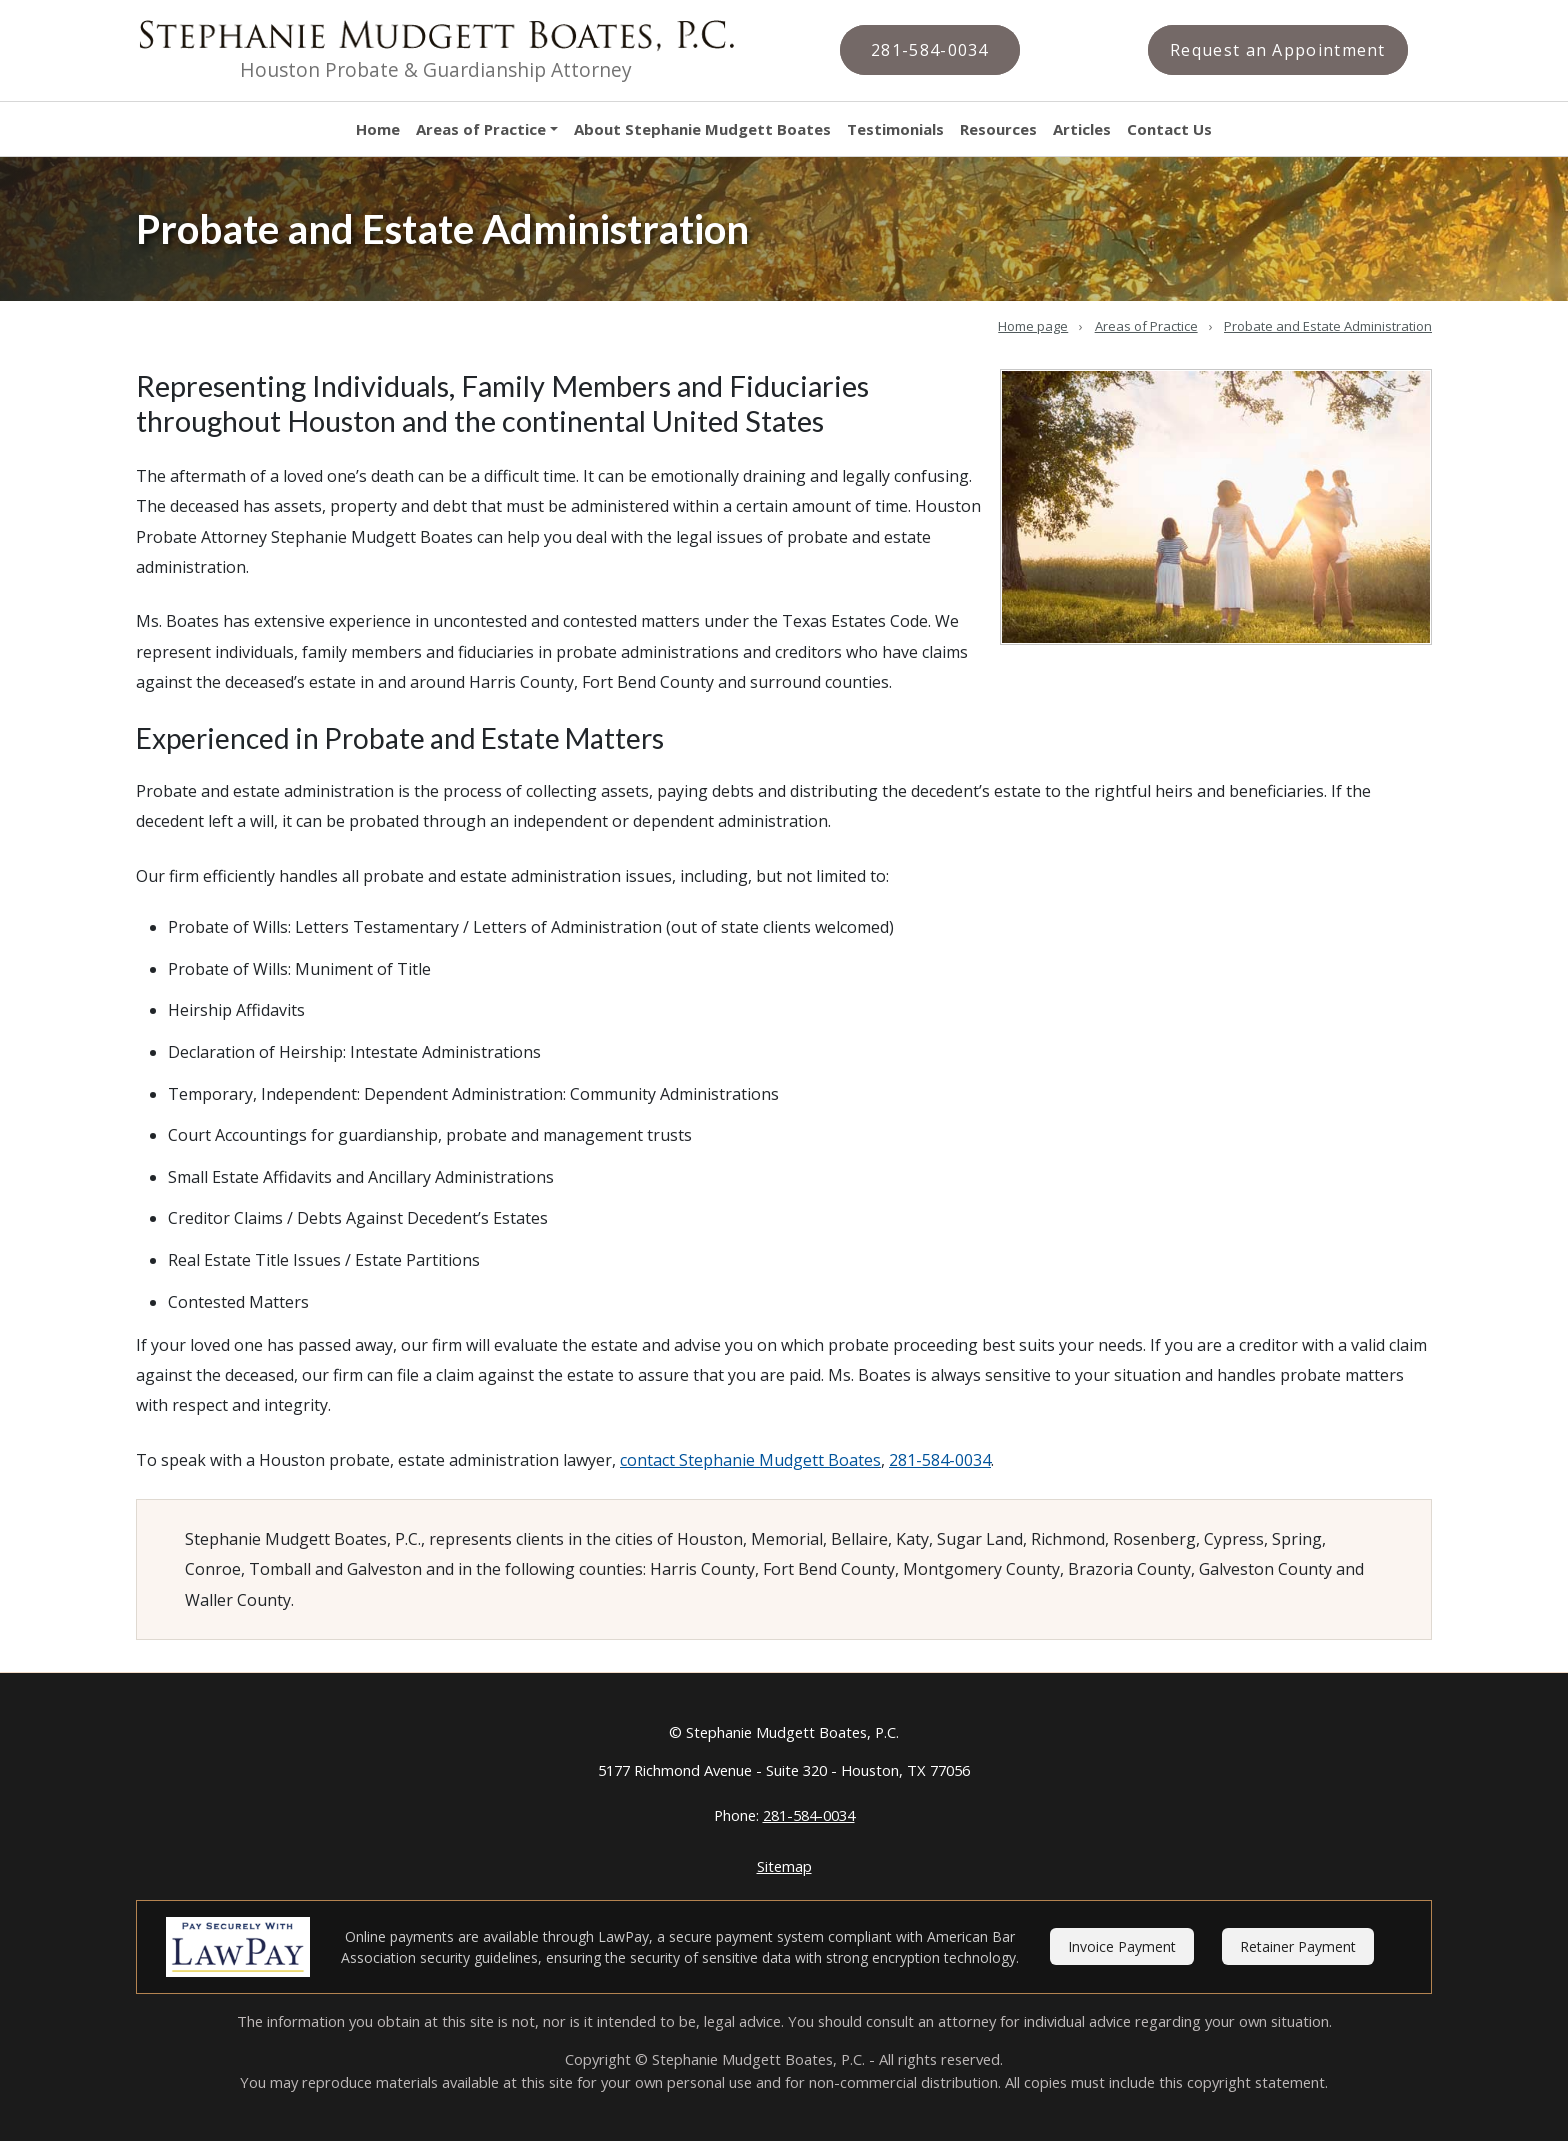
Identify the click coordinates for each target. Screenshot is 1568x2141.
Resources (998, 129)
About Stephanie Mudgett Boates (702, 129)
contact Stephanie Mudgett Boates (750, 1460)
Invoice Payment (1122, 1946)
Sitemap (784, 1866)
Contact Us (1169, 129)
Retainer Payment (1298, 1946)
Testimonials (895, 129)
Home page (1033, 326)
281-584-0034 (940, 1460)
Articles (1082, 129)
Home (378, 129)
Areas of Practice (481, 129)
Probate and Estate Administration (1328, 326)
